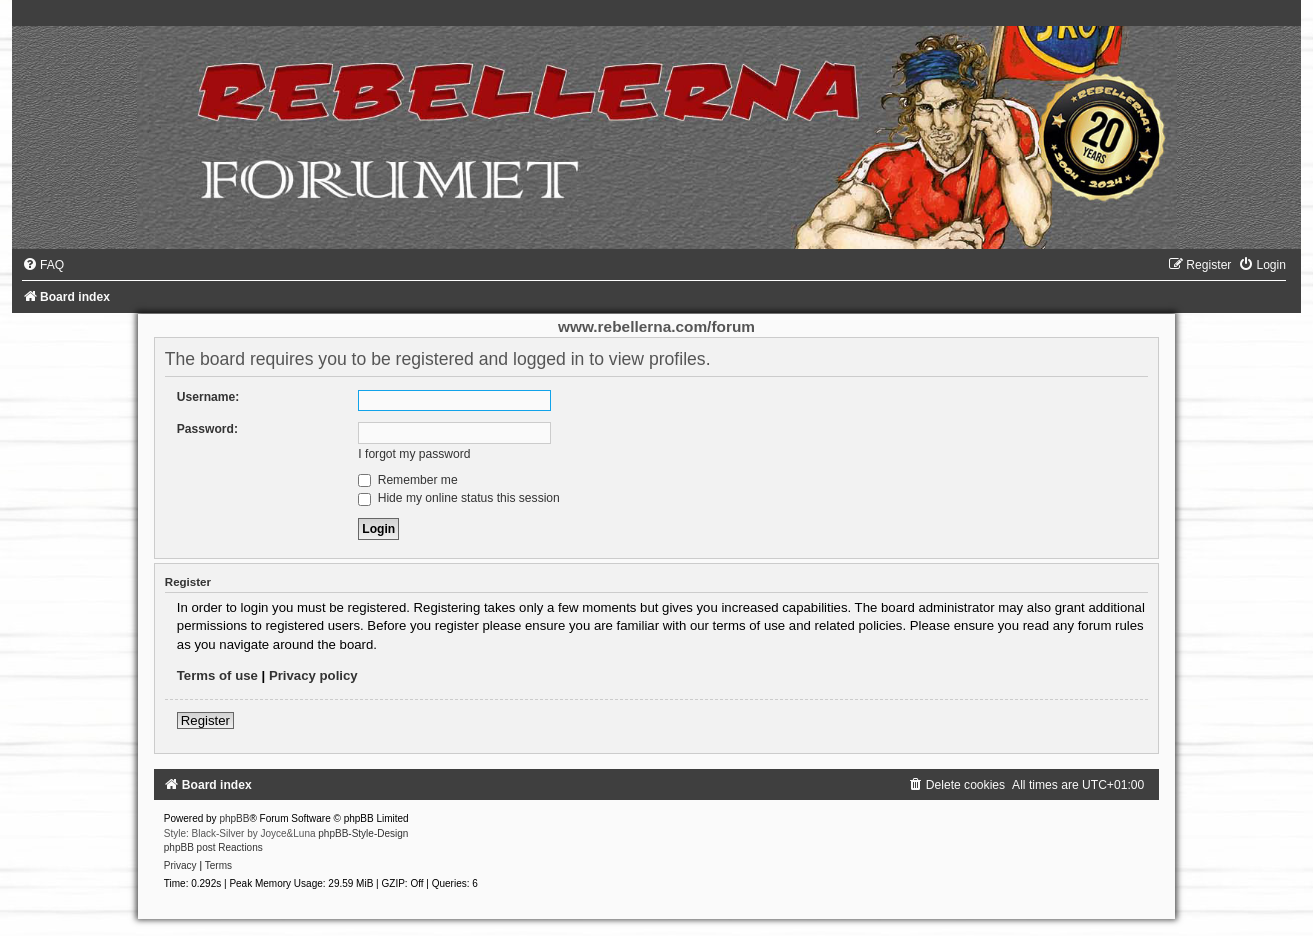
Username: (208, 397)
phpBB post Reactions (213, 847)
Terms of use (217, 675)
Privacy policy (313, 675)
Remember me (407, 480)
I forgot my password (414, 454)
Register (205, 720)
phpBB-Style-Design (363, 833)
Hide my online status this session (459, 498)
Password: (207, 429)
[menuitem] (43, 265)
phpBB (234, 818)
